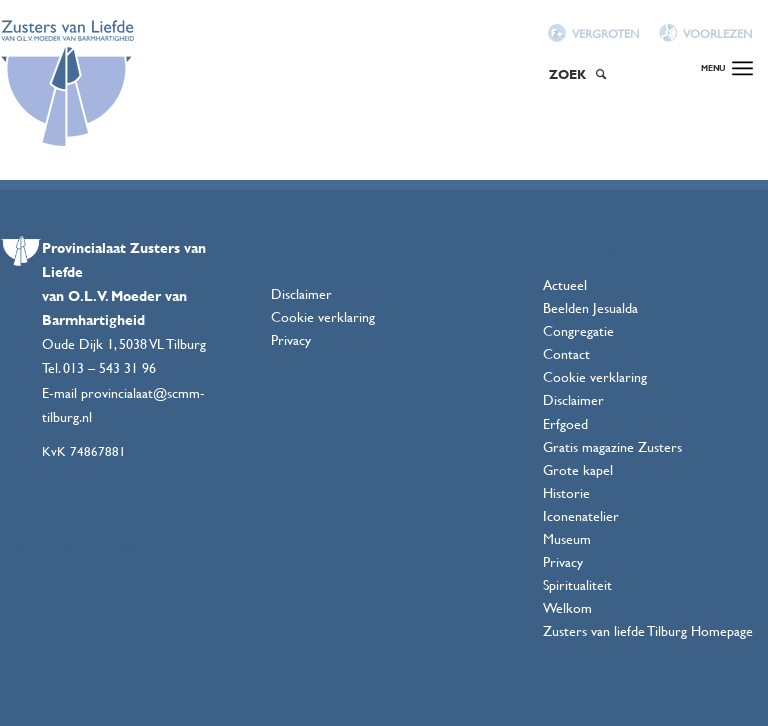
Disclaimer (301, 293)
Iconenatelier (581, 515)
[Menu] (727, 50)
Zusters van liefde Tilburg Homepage (648, 630)
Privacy (291, 339)
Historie (566, 492)
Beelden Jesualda (590, 307)
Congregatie (578, 330)
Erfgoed (565, 423)
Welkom (567, 607)
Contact (566, 353)
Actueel (565, 284)
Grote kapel (578, 469)
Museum (567, 538)
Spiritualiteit (577, 584)
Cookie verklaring (323, 316)
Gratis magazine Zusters (612, 446)
